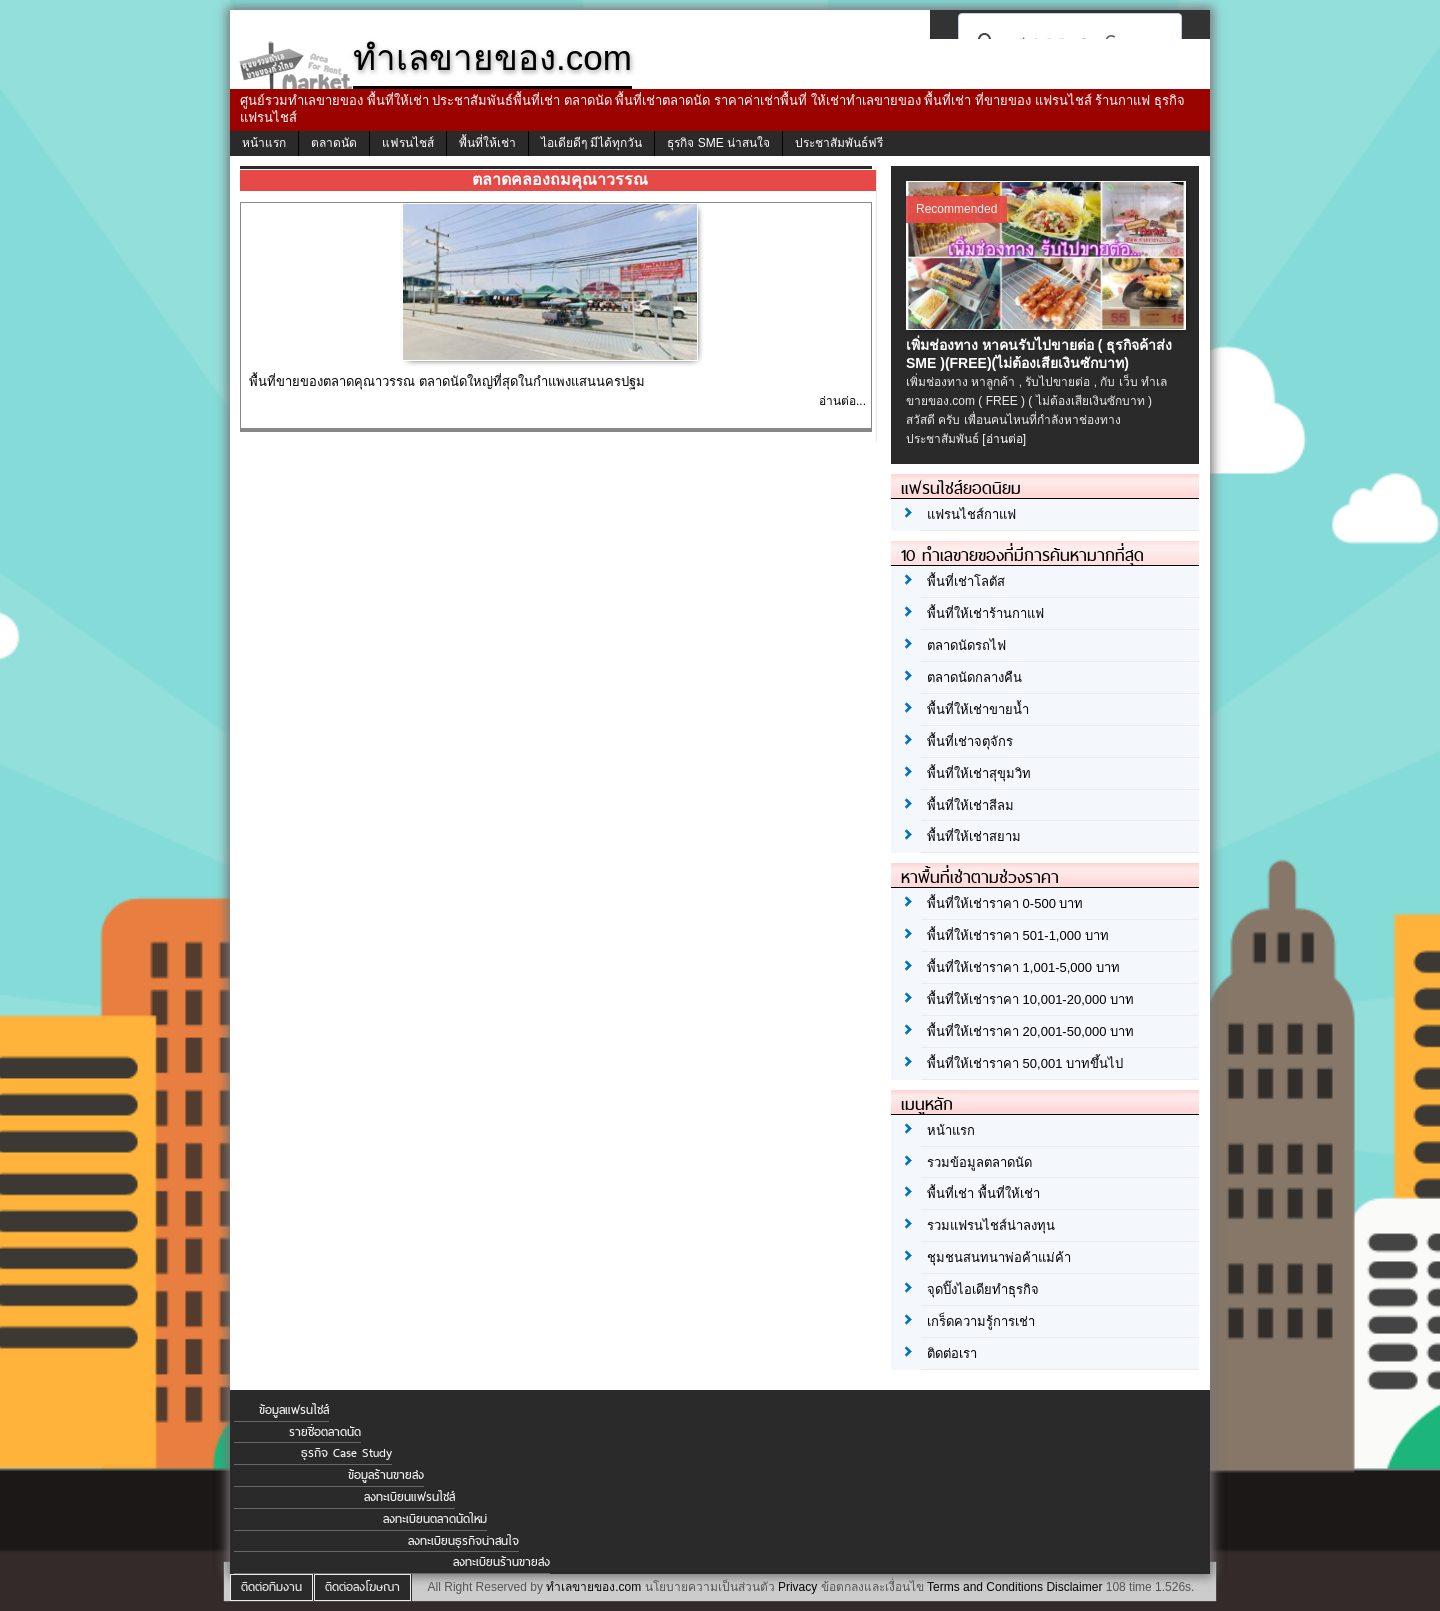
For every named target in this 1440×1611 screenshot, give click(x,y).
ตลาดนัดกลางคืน (974, 677)
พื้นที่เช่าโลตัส (966, 581)
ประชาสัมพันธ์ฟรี (839, 143)
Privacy (797, 1587)
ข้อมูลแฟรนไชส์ (294, 1410)
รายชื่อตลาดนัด (325, 1432)
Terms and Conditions (985, 1587)
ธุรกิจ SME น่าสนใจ (718, 143)
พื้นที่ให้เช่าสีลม (970, 805)
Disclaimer (1074, 1587)
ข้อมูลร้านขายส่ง (386, 1475)
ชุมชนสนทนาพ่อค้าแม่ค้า (999, 1257)
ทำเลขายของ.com (593, 1587)
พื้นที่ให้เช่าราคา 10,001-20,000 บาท (1030, 999)
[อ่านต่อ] (1004, 439)
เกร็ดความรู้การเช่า (981, 1321)
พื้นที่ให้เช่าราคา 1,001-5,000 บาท (1023, 967)
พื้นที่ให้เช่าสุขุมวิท (979, 773)
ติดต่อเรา (952, 1353)
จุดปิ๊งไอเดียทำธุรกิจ (983, 1289)
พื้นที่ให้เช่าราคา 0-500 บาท (1005, 903)
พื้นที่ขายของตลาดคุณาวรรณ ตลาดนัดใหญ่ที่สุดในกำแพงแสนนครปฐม (447, 381)
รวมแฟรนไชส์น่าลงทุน (991, 1225)
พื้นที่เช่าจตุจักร (970, 741)
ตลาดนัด (334, 143)
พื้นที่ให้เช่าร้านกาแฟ (985, 613)
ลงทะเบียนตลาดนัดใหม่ (435, 1519)
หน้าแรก (264, 143)
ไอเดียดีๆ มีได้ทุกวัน (591, 143)
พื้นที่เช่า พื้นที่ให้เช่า (983, 1193)
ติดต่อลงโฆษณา (362, 1587)
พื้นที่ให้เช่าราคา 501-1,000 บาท (1018, 935)
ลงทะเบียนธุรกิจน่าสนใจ (463, 1541)
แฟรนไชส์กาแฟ (971, 514)
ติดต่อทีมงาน (271, 1587)
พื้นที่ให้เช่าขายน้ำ (978, 709)
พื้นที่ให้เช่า (487, 143)
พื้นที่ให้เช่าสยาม (974, 836)
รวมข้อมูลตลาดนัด (979, 1162)
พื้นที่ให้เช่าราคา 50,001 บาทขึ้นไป (1025, 1063)
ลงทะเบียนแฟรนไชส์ (409, 1497)
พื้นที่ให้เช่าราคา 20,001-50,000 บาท (1030, 1031)
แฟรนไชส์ (408, 143)
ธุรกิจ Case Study (346, 1453)
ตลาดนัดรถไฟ (966, 645)
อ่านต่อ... (842, 401)
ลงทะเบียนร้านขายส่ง (501, 1562)
